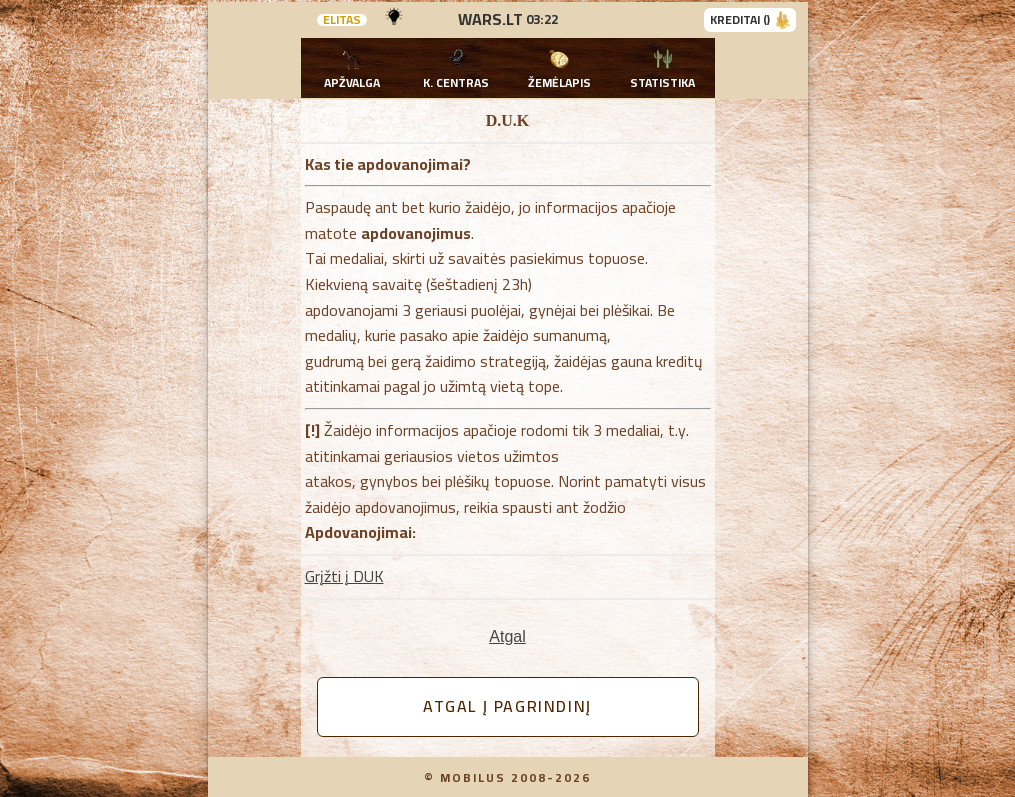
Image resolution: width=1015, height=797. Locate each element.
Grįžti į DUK (344, 576)
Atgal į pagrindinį (507, 706)
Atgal (507, 636)
